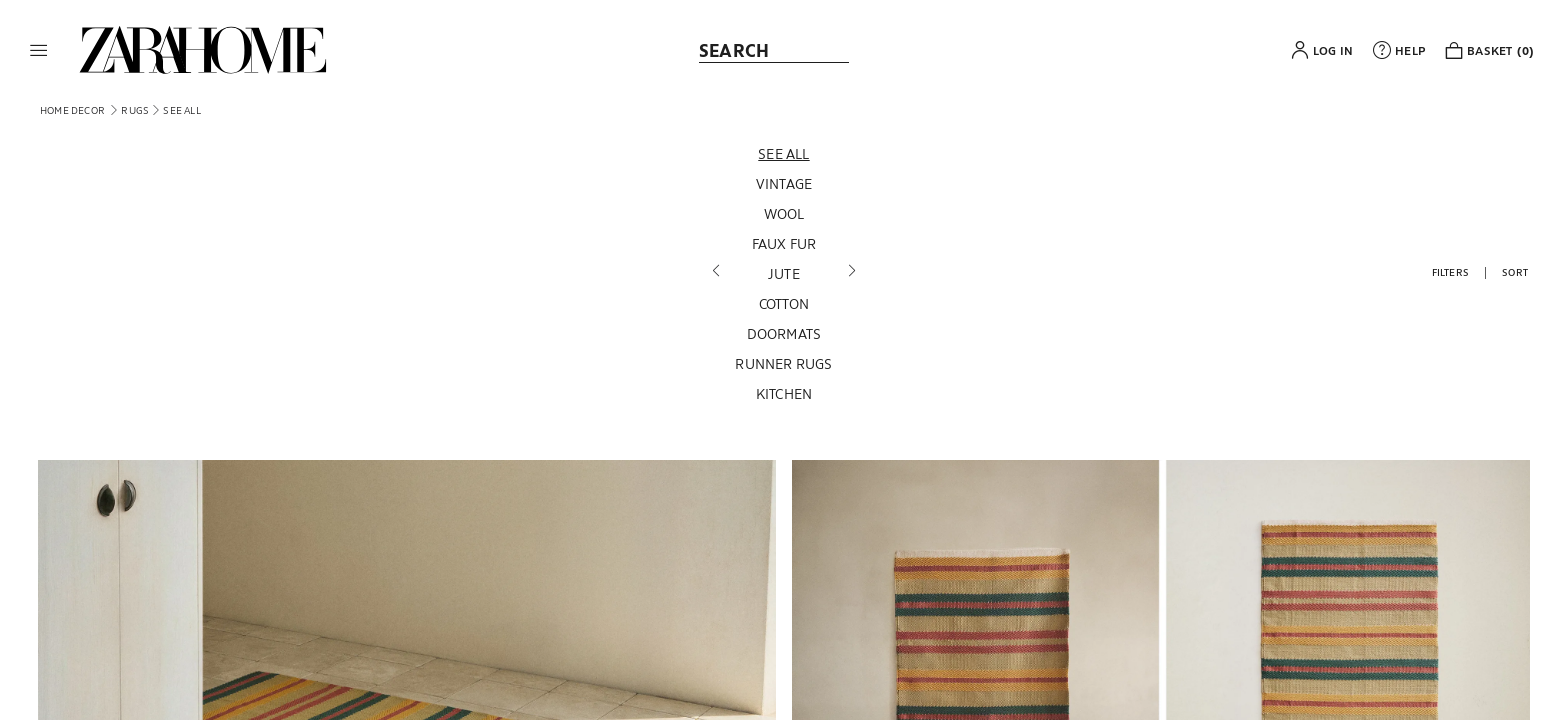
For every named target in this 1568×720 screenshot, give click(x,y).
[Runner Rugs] (783, 364)
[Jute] (783, 274)
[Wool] (783, 214)
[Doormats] (783, 334)
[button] (39, 50)
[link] (203, 50)
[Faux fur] (783, 244)
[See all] (783, 154)
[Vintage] (783, 184)
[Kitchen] (783, 394)
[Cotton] (783, 304)
